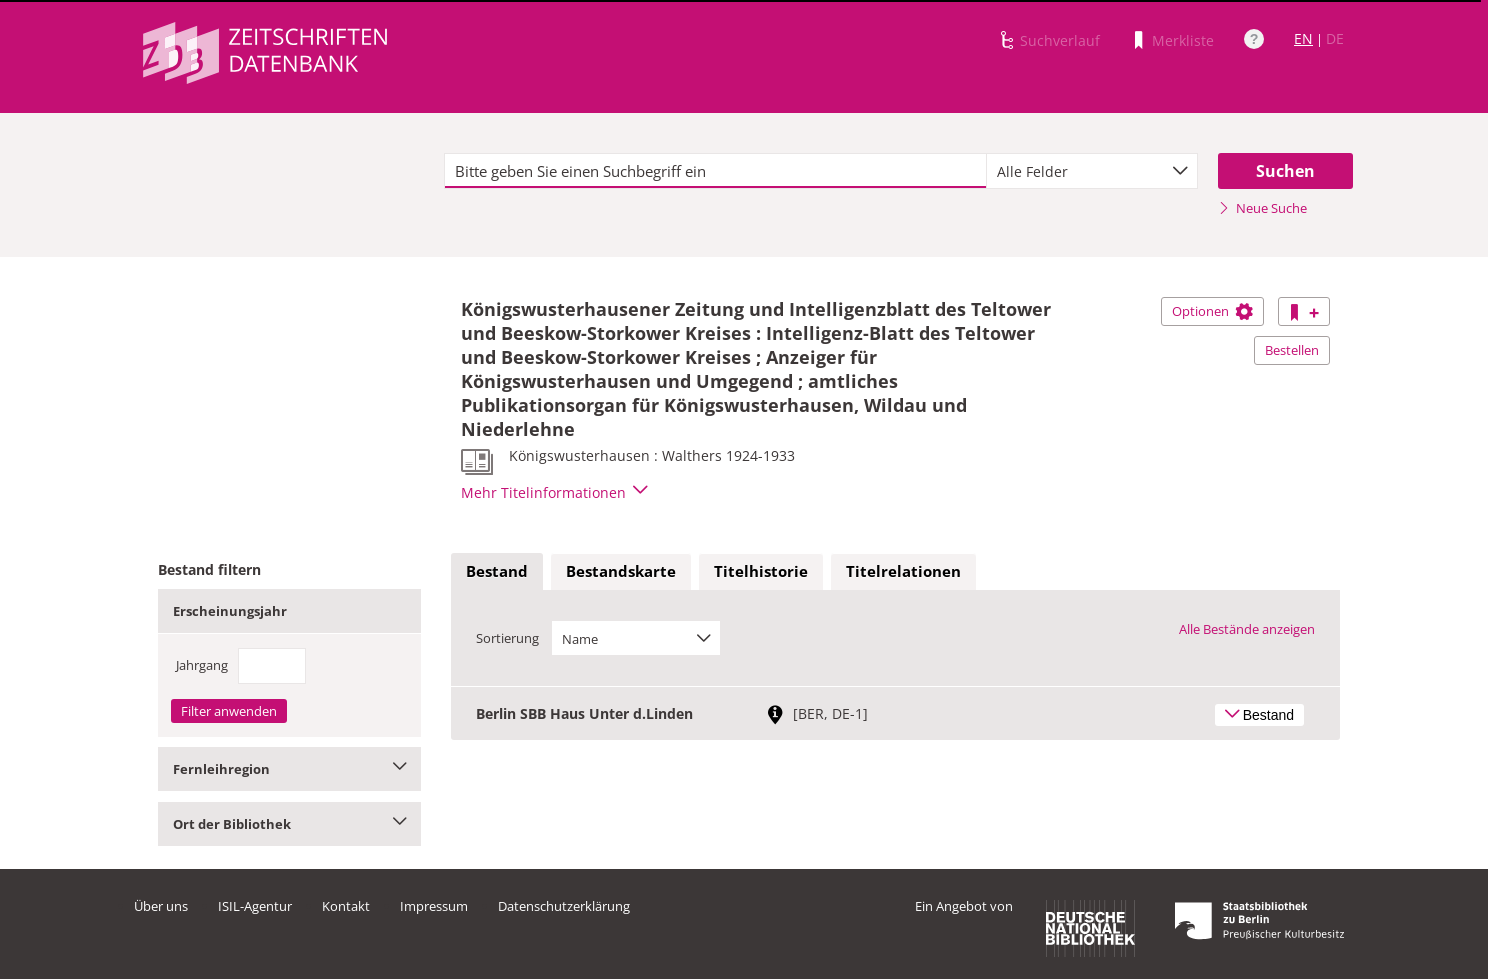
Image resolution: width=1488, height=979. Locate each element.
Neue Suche (1262, 208)
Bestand (497, 571)
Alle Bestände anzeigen (1247, 629)
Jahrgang (202, 665)
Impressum (434, 906)
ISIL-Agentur (255, 906)
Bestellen (1292, 350)
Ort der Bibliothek (289, 824)
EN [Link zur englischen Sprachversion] (1303, 38)
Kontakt (346, 906)
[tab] (497, 572)
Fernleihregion (289, 769)
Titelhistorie (761, 571)
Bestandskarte (621, 571)
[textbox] (715, 171)
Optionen (1212, 311)
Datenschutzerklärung (564, 906)
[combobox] (1092, 171)
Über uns (161, 906)
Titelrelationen (903, 571)
